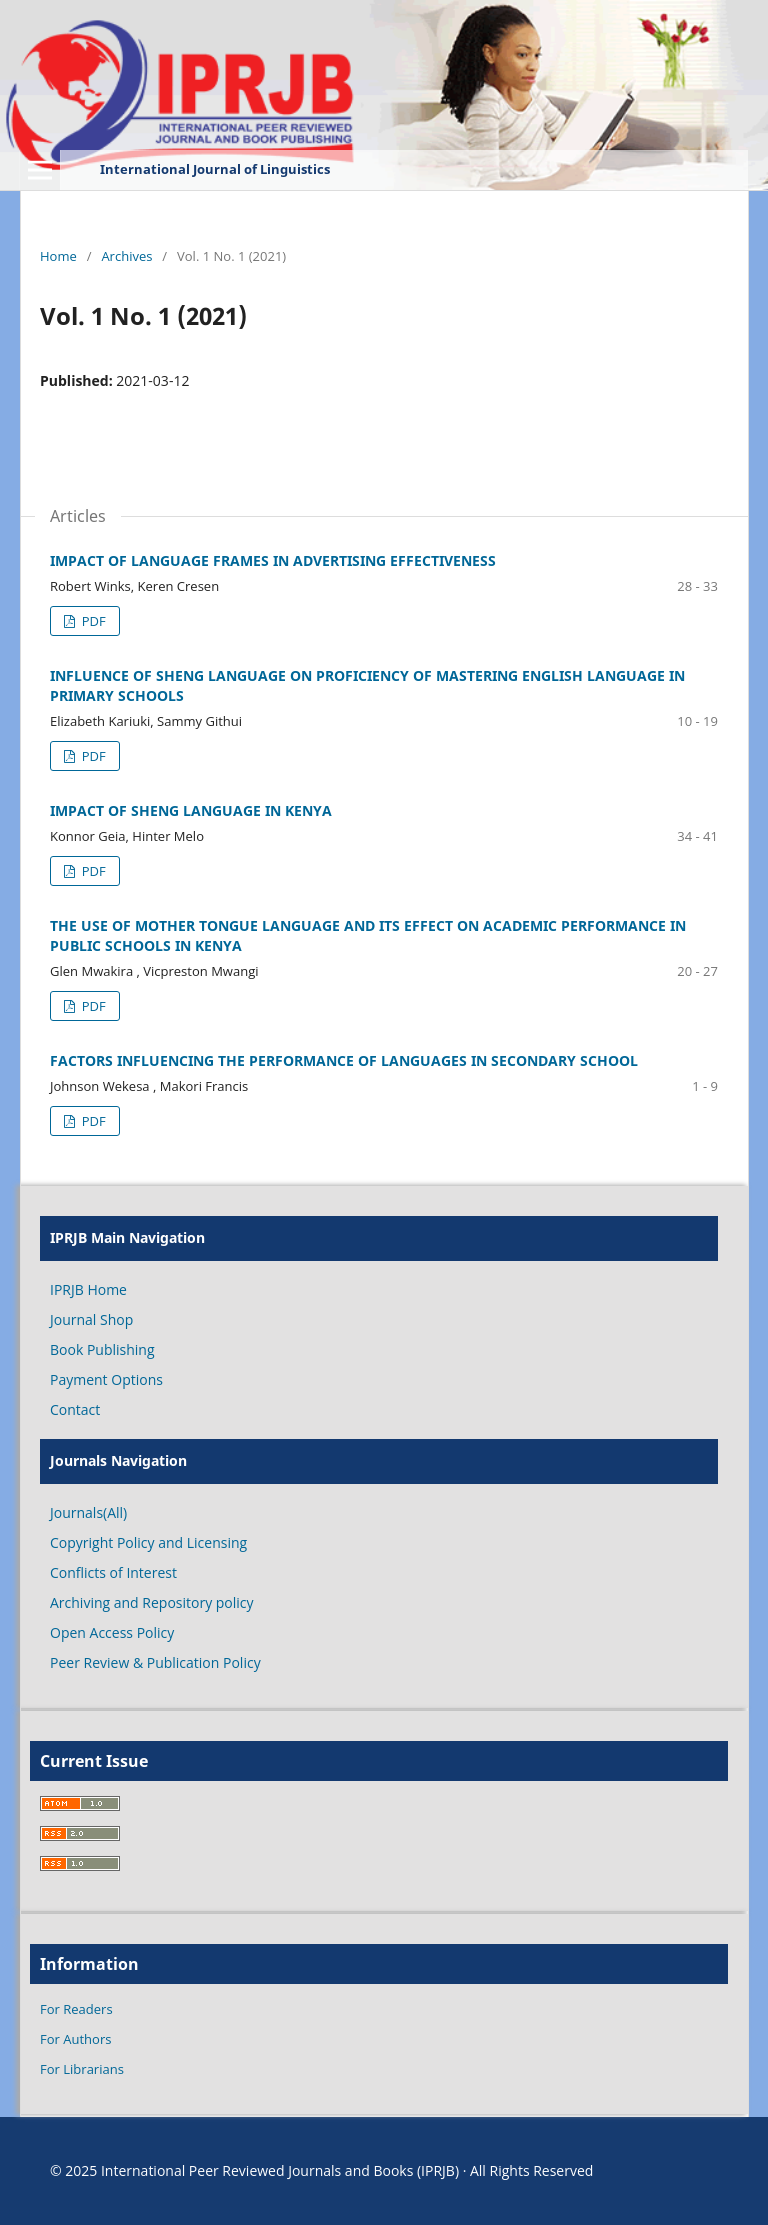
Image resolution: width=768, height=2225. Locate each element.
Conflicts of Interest (113, 1572)
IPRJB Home (88, 1289)
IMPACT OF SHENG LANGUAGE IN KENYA (191, 810)
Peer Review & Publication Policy (155, 1662)
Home (58, 256)
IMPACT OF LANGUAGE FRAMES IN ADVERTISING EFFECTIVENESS (273, 560)
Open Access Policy (112, 1632)
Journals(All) (88, 1512)
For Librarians (82, 2069)
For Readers (76, 2009)
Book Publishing (102, 1349)
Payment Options (106, 1379)
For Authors (75, 2039)
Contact (75, 1409)
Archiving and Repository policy (152, 1602)
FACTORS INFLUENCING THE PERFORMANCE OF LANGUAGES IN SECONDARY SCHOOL (344, 1060)
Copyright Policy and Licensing (148, 1542)
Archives (126, 256)
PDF (91, 621)
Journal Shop (91, 1319)
